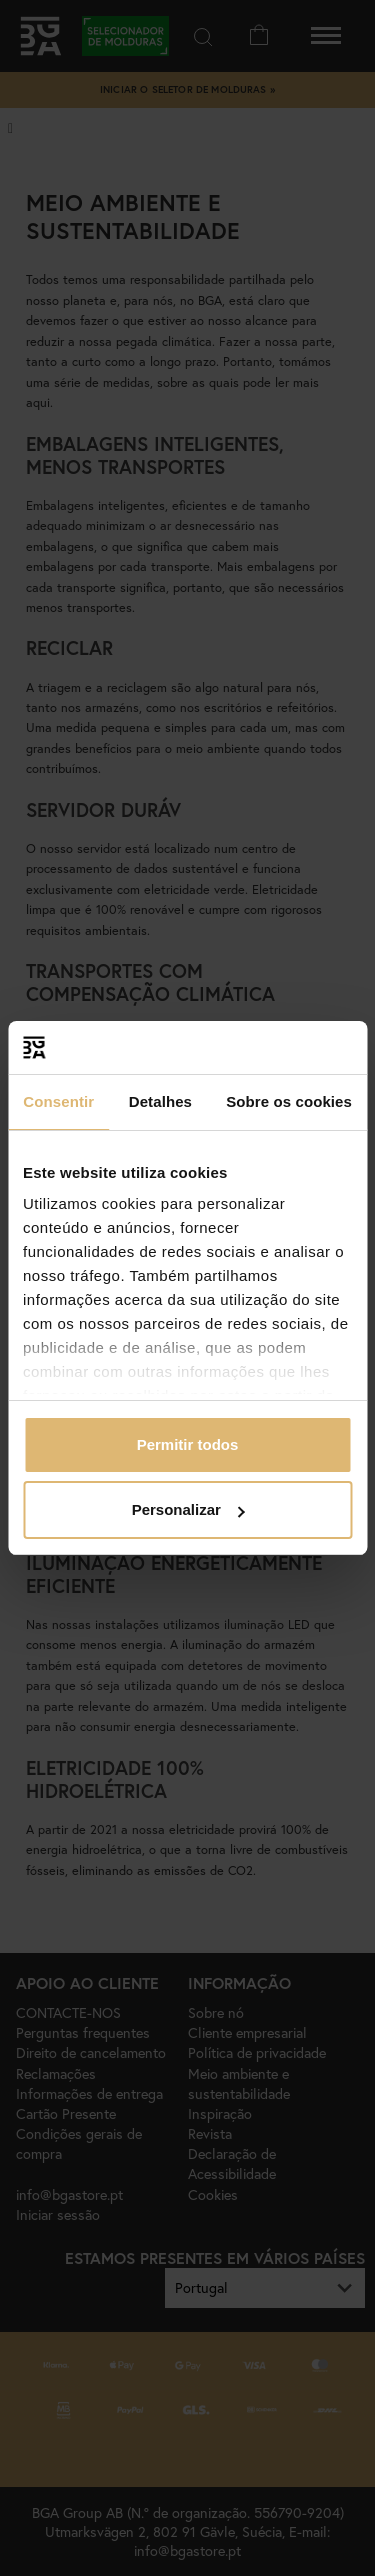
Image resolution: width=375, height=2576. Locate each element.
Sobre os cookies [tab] (289, 1101)
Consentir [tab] (58, 1101)
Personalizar (188, 1509)
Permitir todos (188, 1444)
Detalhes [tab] (160, 1101)
